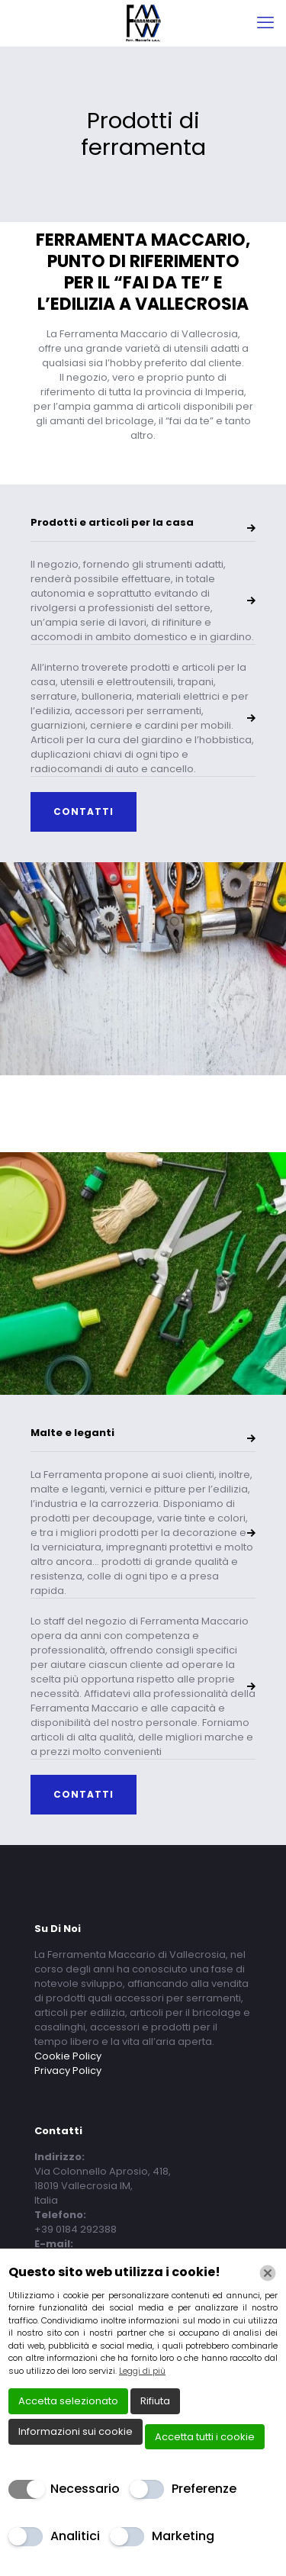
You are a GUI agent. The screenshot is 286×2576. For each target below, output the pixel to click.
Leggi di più (142, 2371)
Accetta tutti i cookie (205, 2436)
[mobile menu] (265, 23)
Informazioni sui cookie (75, 2431)
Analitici (75, 2536)
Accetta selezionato (68, 2401)
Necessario (85, 2488)
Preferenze (204, 2488)
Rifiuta (155, 2401)
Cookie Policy (67, 2056)
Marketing (183, 2536)
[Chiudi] (268, 2273)
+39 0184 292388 (75, 2229)
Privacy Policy (67, 2070)
